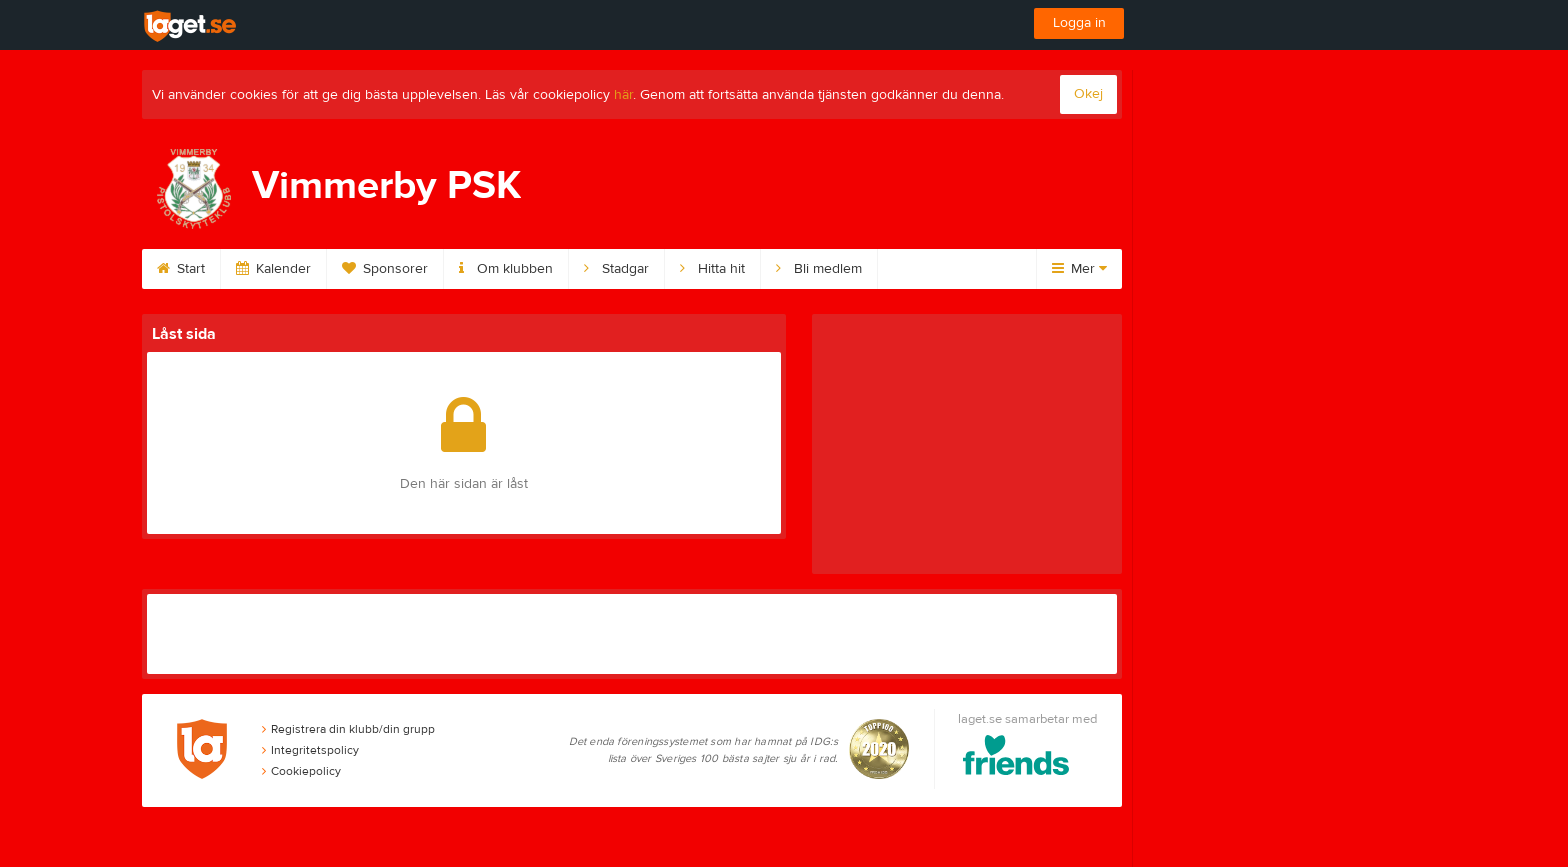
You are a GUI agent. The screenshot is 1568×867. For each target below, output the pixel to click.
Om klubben (506, 269)
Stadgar (616, 269)
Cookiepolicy (301, 771)
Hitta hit (712, 269)
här (623, 95)
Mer (1079, 269)
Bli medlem (819, 269)
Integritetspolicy (310, 750)
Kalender (273, 269)
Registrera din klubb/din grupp (348, 729)
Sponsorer (385, 269)
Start (181, 269)
